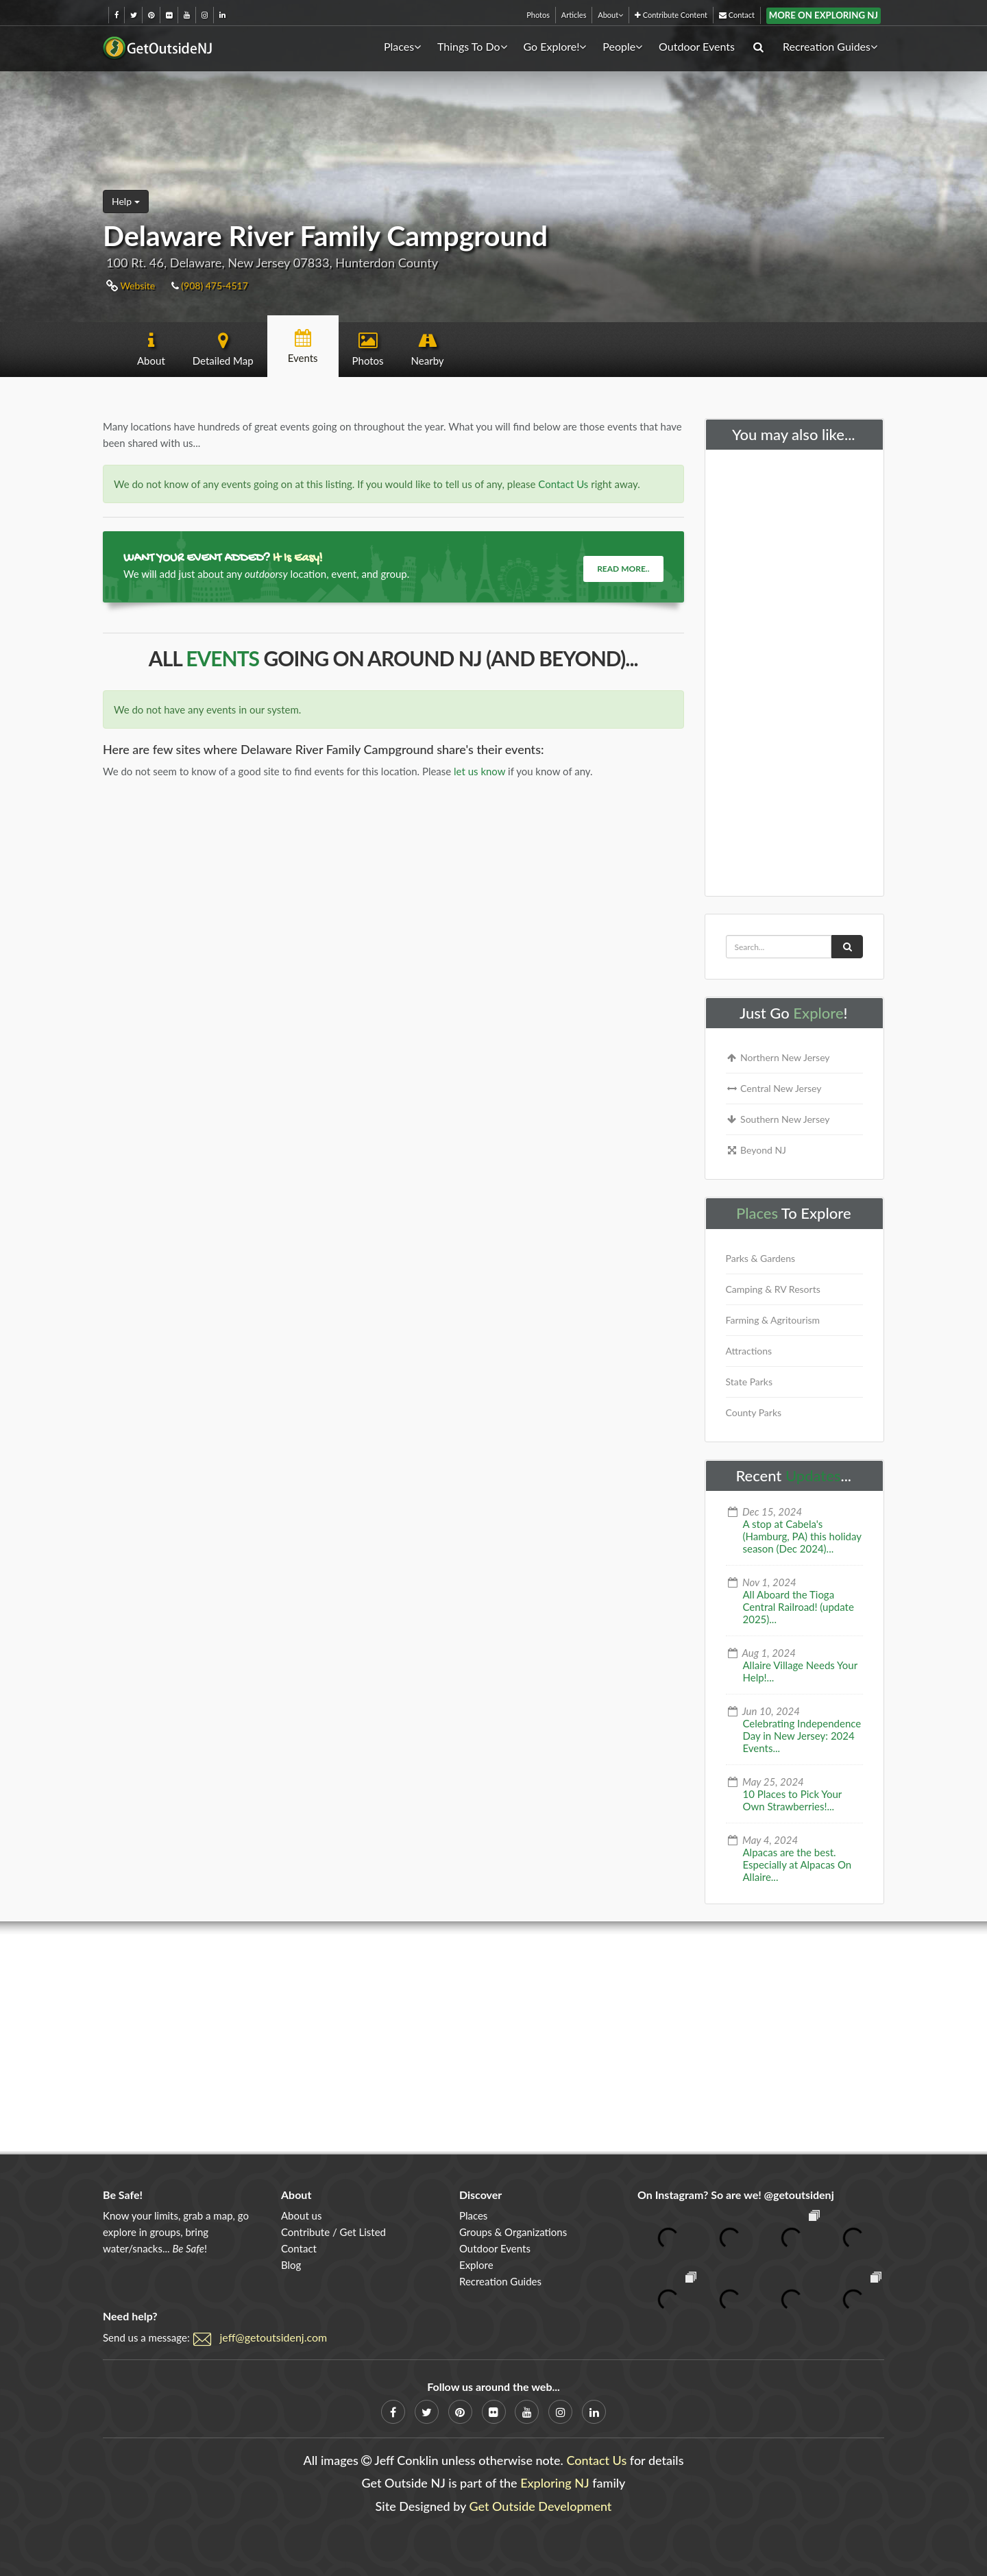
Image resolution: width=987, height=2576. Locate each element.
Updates (813, 1475)
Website (130, 285)
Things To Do (472, 46)
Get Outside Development (541, 2506)
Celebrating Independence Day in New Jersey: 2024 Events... (802, 1735)
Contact (737, 14)
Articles (574, 14)
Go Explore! (554, 46)
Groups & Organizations (513, 2232)
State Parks (749, 1381)
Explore (818, 1013)
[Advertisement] (795, 669)
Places (402, 46)
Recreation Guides (830, 46)
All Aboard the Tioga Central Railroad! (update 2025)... (798, 1606)
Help (126, 201)
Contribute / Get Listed (333, 2232)
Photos (538, 14)
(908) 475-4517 (209, 285)
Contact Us (563, 484)
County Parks (754, 1412)
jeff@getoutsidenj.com (274, 2337)
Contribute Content (671, 14)
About (610, 14)
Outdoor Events (697, 46)
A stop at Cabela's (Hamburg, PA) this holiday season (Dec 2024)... (802, 1536)
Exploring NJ (554, 2482)
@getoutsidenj (799, 2194)
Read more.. (623, 568)
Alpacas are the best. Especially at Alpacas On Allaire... (797, 1864)
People (622, 46)
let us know (479, 771)
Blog (291, 2265)
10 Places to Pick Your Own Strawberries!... (792, 1800)
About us (301, 2215)
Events (222, 658)
